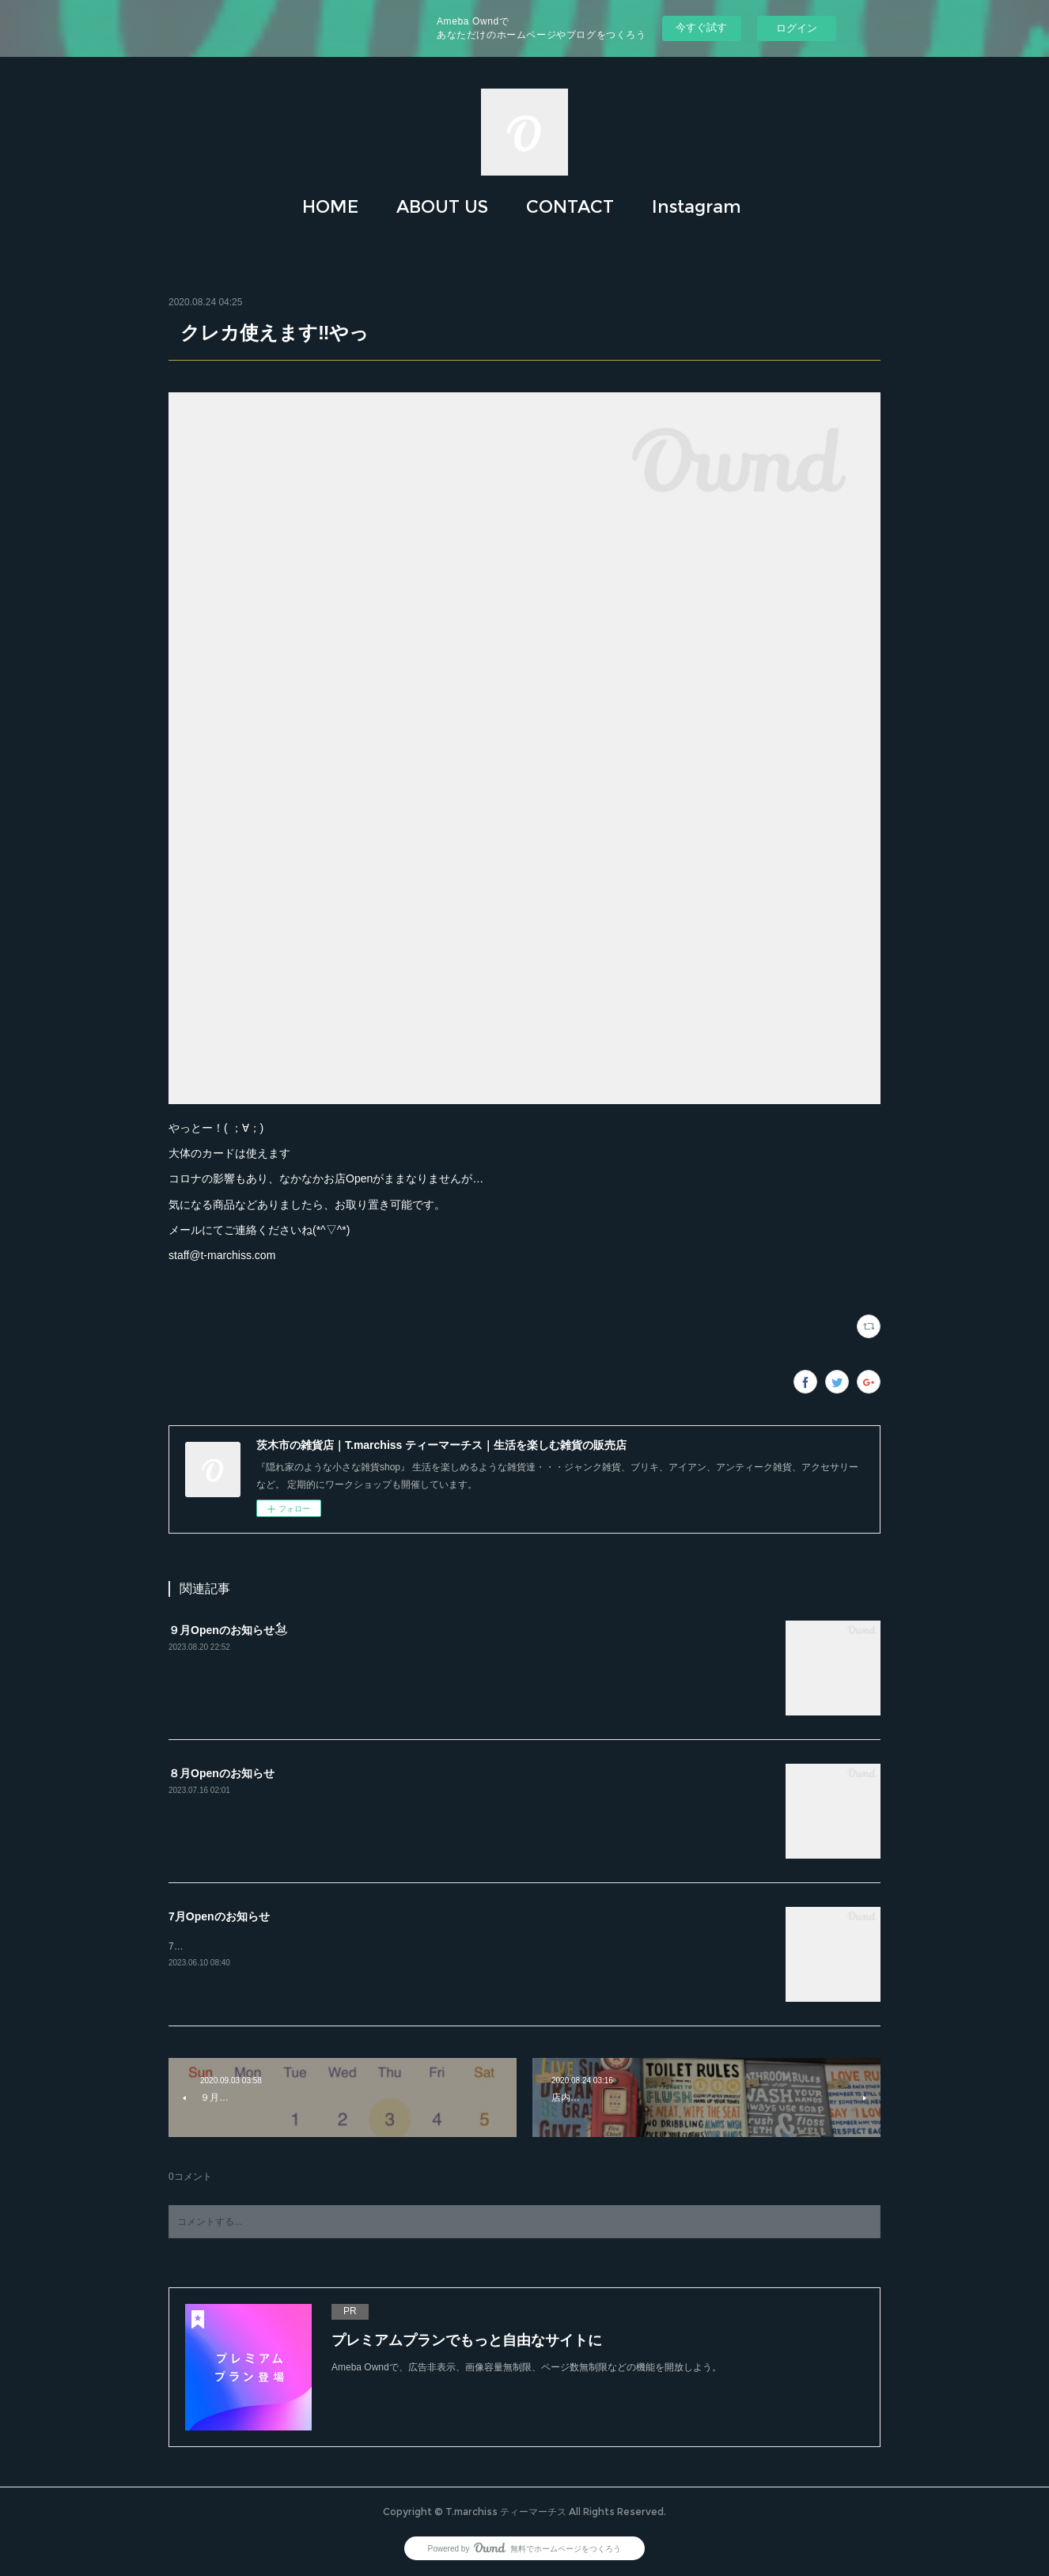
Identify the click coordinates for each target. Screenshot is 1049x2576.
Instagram (696, 207)
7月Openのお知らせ (219, 1916)
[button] (330, 207)
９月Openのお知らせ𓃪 (228, 1630)
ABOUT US (442, 207)
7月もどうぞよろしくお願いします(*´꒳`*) (256, 1946)
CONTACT (570, 207)
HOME (330, 207)
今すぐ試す (701, 27)
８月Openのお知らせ (222, 1773)
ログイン (796, 28)
